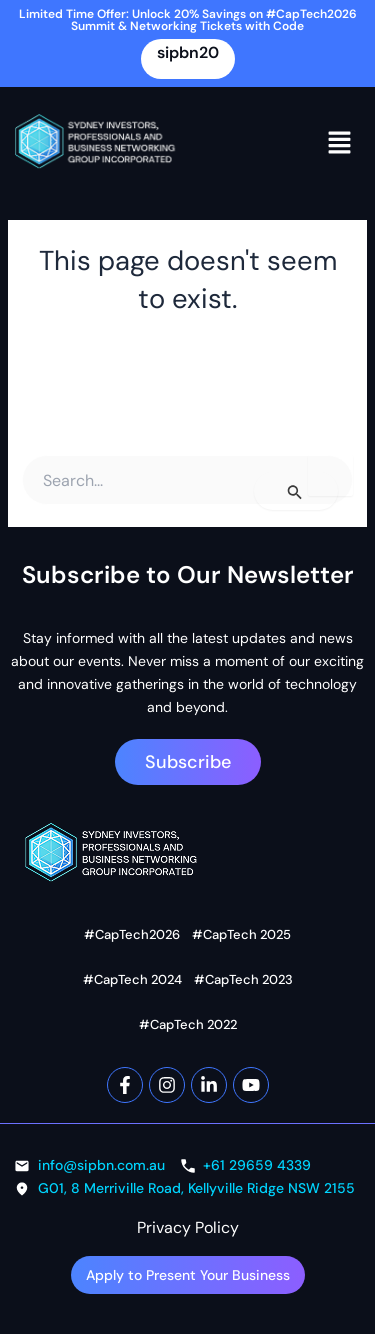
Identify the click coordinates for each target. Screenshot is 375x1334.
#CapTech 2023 (243, 979)
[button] (340, 143)
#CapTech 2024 (132, 979)
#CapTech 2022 (188, 1024)
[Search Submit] (296, 491)
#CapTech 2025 (241, 934)
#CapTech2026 (132, 934)
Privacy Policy (188, 1227)
